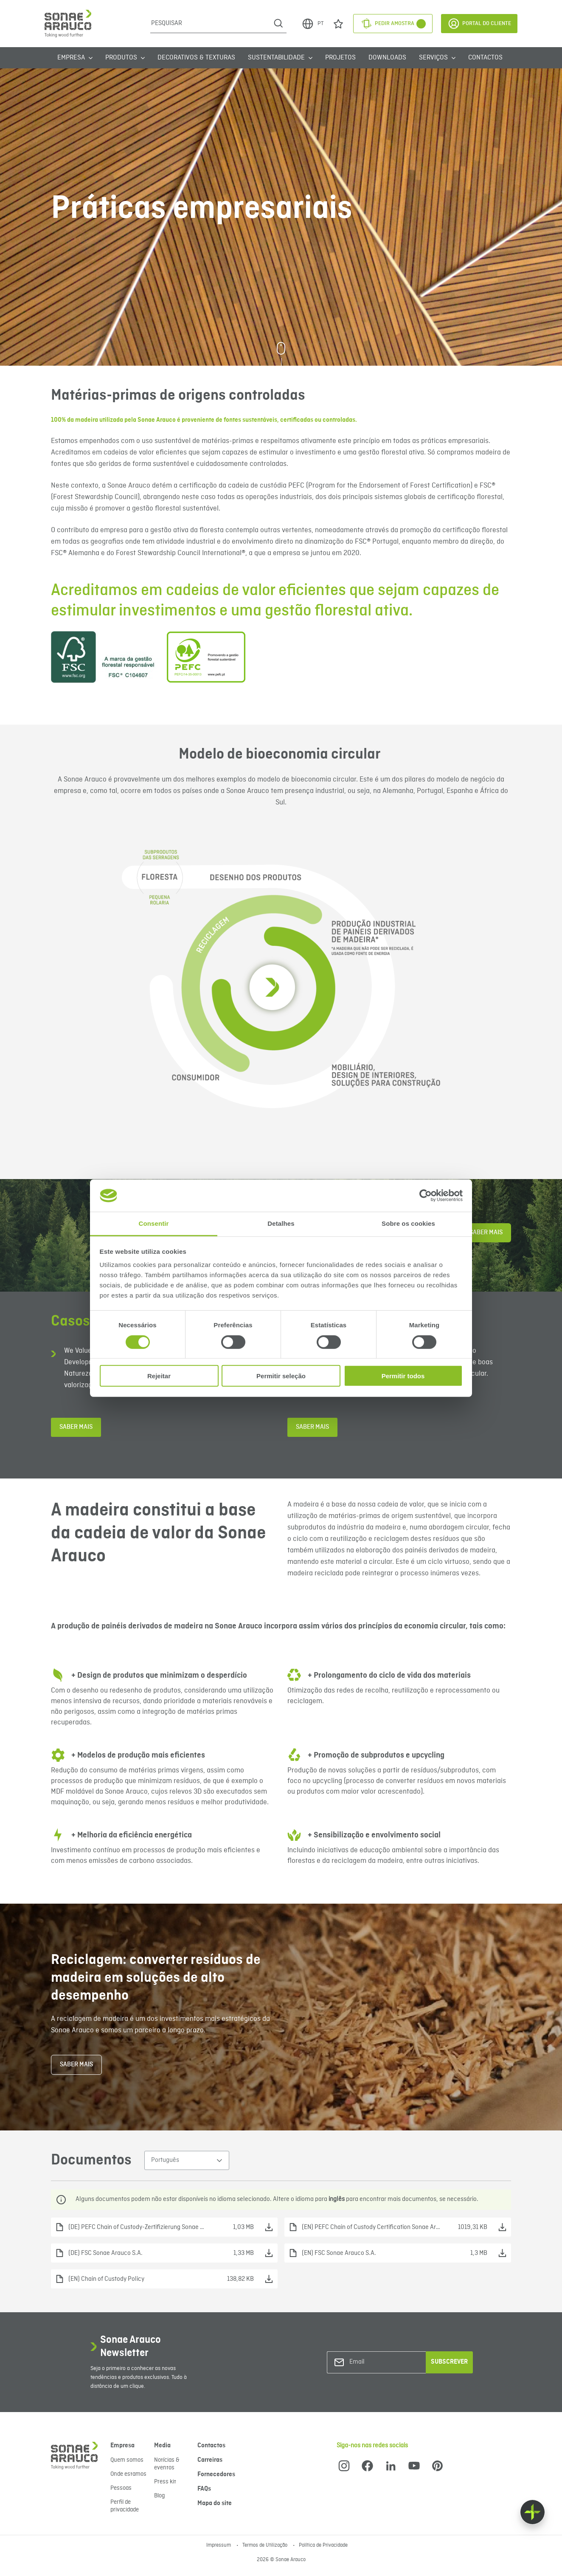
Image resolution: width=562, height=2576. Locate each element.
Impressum (219, 2545)
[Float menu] (532, 2512)
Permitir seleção (281, 1376)
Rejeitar (159, 1376)
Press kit (165, 2482)
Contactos (485, 58)
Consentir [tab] (154, 1223)
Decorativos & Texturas (196, 58)
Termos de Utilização (265, 2545)
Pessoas (121, 2488)
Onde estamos (128, 2474)
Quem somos (126, 2460)
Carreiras (209, 2460)
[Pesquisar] (210, 23)
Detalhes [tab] (280, 1223)
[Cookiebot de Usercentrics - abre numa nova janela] (425, 1195)
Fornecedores (216, 2474)
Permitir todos (403, 1376)
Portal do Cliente (479, 23)
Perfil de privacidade (124, 2506)
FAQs (204, 2489)
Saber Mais (486, 1232)
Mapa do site (214, 2503)
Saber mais (76, 1427)
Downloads (387, 58)
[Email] (383, 2362)
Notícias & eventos (167, 2464)
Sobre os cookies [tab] (408, 1223)
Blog (159, 2496)
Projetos (340, 58)
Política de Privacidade (323, 2545)
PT (312, 23)
